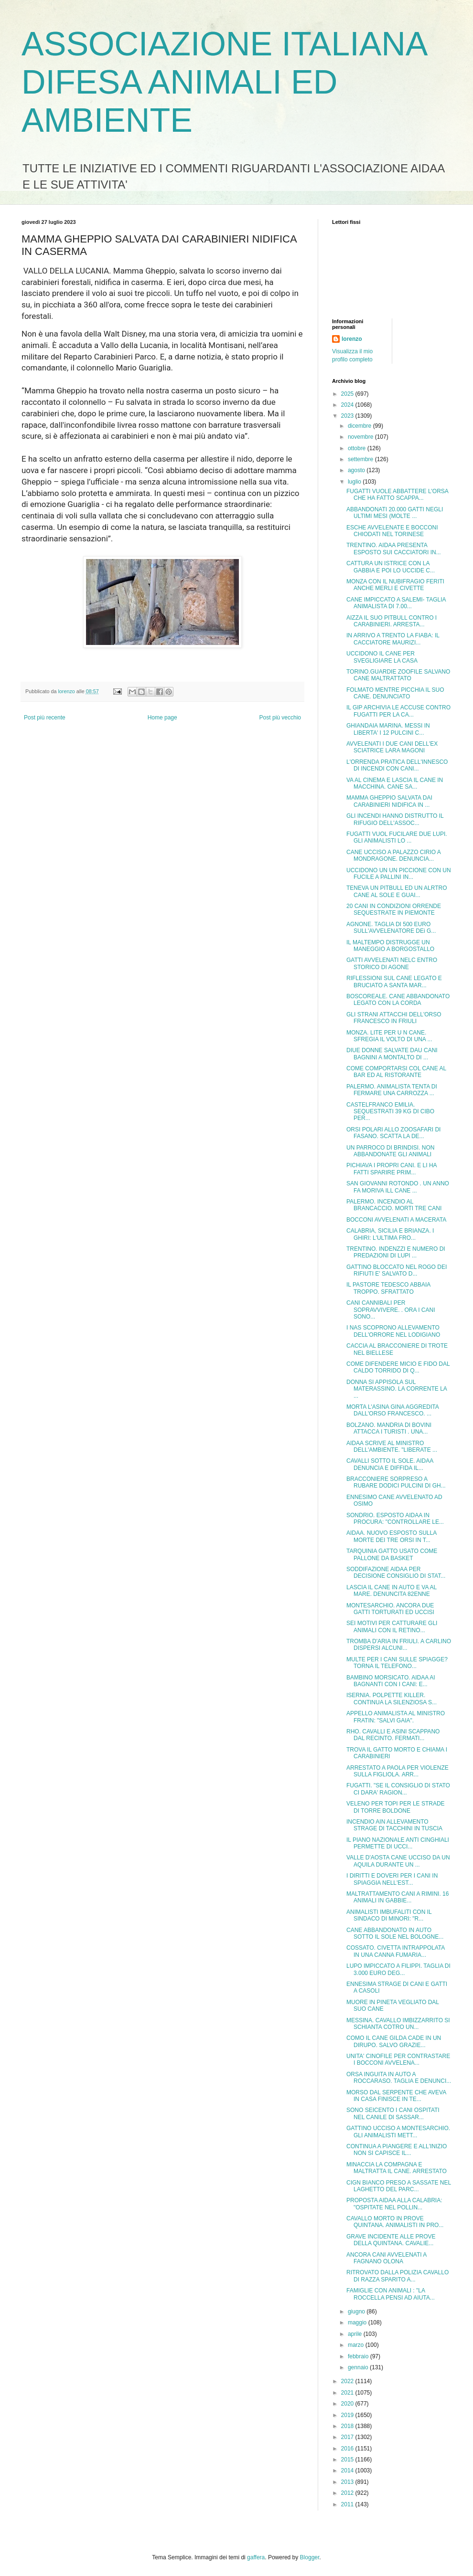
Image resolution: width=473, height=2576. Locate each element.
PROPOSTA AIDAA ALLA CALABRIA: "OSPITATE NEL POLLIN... (394, 2203)
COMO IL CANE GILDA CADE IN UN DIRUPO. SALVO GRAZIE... (393, 2041)
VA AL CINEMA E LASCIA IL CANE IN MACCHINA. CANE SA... (394, 783)
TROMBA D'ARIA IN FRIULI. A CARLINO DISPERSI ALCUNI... (398, 1644)
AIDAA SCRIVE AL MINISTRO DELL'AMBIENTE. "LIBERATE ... (391, 1446)
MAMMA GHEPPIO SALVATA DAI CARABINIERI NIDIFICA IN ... (389, 801)
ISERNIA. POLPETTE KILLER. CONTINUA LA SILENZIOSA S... (391, 1698)
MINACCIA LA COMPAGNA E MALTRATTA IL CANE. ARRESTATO (396, 2168)
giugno (357, 2311)
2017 (348, 2437)
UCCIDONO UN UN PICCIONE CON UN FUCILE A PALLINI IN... (398, 873)
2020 (348, 2403)
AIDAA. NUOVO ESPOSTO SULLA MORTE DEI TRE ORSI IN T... (391, 1536)
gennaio (359, 2367)
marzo (357, 2345)
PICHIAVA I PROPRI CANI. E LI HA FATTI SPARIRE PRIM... (391, 1168)
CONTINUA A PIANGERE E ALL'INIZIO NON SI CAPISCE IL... (396, 2149)
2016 (348, 2448)
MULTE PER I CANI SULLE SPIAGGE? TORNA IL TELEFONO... (397, 1662)
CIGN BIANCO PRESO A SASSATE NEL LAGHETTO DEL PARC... (398, 2186)
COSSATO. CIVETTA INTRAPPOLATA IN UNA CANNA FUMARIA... (395, 1951)
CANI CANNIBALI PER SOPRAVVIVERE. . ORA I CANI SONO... (390, 1309)
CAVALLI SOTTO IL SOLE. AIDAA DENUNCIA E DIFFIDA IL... (389, 1464)
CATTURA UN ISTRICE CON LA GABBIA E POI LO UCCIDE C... (390, 566)
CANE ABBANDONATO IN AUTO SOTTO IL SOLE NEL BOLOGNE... (394, 1933)
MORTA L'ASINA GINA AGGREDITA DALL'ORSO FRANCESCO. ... (392, 1410)
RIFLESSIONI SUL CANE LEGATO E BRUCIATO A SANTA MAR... (394, 981)
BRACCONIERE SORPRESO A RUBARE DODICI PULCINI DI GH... (396, 1482)
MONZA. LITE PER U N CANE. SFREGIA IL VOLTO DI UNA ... (389, 1036)
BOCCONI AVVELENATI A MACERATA (396, 1219)
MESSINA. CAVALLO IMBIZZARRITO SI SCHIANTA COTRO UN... (398, 2023)
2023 (348, 415)
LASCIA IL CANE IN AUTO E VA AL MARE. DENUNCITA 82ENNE (391, 1590)
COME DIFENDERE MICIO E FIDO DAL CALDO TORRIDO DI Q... (398, 1367)
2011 (348, 2504)
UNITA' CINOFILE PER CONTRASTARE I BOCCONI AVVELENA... (398, 2059)
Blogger (310, 2557)
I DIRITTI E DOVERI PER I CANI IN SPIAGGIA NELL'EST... (392, 1879)
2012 (348, 2493)
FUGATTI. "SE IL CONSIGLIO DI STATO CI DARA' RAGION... (398, 1788)
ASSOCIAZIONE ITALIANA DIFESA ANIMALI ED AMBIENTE (224, 82)
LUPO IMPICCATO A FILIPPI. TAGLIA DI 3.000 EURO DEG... (398, 1969)
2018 (348, 2426)
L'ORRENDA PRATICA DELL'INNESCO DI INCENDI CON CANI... (397, 765)
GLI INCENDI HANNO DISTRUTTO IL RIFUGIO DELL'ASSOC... (394, 819)
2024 (348, 404)
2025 (348, 394)
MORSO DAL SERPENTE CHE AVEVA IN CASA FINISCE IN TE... (396, 2095)
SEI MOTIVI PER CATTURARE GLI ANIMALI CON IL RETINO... (391, 1626)
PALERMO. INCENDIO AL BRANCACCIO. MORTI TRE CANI (393, 1205)
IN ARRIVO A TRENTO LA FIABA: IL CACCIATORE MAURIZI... (393, 638)
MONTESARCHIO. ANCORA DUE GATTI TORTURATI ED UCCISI (390, 1608)
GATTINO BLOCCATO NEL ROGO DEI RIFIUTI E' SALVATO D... (396, 1270)
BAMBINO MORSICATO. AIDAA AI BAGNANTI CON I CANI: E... (390, 1681)
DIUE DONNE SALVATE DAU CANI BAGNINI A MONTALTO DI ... (392, 1053)
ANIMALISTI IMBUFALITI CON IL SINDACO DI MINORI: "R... (388, 1915)
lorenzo (352, 339)
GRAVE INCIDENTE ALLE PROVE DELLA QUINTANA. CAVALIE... (391, 2240)
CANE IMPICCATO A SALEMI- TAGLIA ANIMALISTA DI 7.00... (396, 603)
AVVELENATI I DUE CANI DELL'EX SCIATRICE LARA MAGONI (392, 747)
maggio (358, 2322)
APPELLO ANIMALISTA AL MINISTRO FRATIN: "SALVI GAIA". (395, 1716)
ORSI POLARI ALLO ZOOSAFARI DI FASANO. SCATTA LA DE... (393, 1133)
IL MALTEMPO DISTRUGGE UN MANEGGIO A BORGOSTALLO (390, 945)
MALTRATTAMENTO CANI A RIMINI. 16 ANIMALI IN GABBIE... (397, 1897)
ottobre (357, 448)
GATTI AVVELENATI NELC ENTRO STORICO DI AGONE (391, 963)
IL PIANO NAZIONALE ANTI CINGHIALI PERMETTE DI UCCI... (397, 1843)
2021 (348, 2392)
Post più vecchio (280, 717)
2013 (348, 2482)
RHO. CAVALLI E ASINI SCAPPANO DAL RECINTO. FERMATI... (393, 1735)
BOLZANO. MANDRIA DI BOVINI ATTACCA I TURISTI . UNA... (388, 1428)
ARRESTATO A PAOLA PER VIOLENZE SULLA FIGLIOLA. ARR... (397, 1771)
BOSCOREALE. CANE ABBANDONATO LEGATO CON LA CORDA (398, 999)
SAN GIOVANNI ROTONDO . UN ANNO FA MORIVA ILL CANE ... (397, 1186)
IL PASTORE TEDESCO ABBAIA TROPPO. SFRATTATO (388, 1288)
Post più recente (44, 717)
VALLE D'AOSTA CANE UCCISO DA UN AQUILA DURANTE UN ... (398, 1861)
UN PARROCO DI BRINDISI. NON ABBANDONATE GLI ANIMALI (390, 1151)
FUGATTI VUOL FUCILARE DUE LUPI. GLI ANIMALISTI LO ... (396, 837)
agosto (357, 470)
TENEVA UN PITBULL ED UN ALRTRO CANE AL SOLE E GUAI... (396, 891)
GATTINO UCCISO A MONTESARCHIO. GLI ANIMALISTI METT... (398, 2131)
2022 (348, 2381)
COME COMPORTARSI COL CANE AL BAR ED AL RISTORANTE (396, 1071)
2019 (348, 2415)
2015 (348, 2459)
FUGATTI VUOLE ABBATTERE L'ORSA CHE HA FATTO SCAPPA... (397, 494)
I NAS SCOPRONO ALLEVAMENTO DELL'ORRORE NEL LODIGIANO (393, 1331)
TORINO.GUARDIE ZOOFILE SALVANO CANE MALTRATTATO (398, 675)
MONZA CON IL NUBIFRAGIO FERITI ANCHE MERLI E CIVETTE (395, 584)
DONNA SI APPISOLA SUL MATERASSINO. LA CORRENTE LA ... (396, 1389)
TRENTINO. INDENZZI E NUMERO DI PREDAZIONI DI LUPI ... (395, 1252)
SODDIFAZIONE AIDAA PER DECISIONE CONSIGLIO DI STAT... (395, 1572)
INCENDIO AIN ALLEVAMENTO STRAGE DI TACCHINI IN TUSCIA (394, 1825)
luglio (355, 481)
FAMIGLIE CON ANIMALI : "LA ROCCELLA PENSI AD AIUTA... (390, 2294)
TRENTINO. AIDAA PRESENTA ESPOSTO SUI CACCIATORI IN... (393, 548)
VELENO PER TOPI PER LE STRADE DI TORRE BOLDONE (395, 1807)
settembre (361, 459)
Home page (162, 717)
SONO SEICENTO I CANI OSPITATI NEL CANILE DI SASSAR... (393, 2113)
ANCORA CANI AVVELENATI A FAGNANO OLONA (386, 2258)
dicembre (360, 425)
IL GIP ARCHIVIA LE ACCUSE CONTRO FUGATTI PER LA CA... (398, 711)
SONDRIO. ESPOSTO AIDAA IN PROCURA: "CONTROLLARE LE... (395, 1518)
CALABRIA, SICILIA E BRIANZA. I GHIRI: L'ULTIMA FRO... (390, 1234)
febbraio (359, 2356)
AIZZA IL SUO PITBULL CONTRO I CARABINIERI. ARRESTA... (391, 621)
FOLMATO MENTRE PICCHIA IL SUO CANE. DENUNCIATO (395, 693)
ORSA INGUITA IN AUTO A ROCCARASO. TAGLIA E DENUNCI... (398, 2077)
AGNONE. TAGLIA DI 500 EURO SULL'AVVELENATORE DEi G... (391, 927)
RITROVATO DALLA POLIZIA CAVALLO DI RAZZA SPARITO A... (397, 2275)
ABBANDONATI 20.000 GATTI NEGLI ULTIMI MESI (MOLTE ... (394, 512)
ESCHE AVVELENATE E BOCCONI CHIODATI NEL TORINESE (392, 531)
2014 (348, 2470)
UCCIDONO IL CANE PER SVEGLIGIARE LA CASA (382, 657)
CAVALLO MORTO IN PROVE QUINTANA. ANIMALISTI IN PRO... (394, 2221)
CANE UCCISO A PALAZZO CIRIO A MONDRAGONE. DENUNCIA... (393, 855)
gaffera (256, 2557)
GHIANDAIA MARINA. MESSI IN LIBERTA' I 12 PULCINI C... (388, 729)
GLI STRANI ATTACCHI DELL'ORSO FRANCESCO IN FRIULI (393, 1017)
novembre (361, 436)
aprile (356, 2334)
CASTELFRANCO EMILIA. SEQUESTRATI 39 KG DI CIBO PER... (390, 1111)
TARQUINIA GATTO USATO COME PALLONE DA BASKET (391, 1554)
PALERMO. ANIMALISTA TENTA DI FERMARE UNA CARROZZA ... (391, 1090)
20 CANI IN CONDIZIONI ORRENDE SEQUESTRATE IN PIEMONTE (393, 909)
